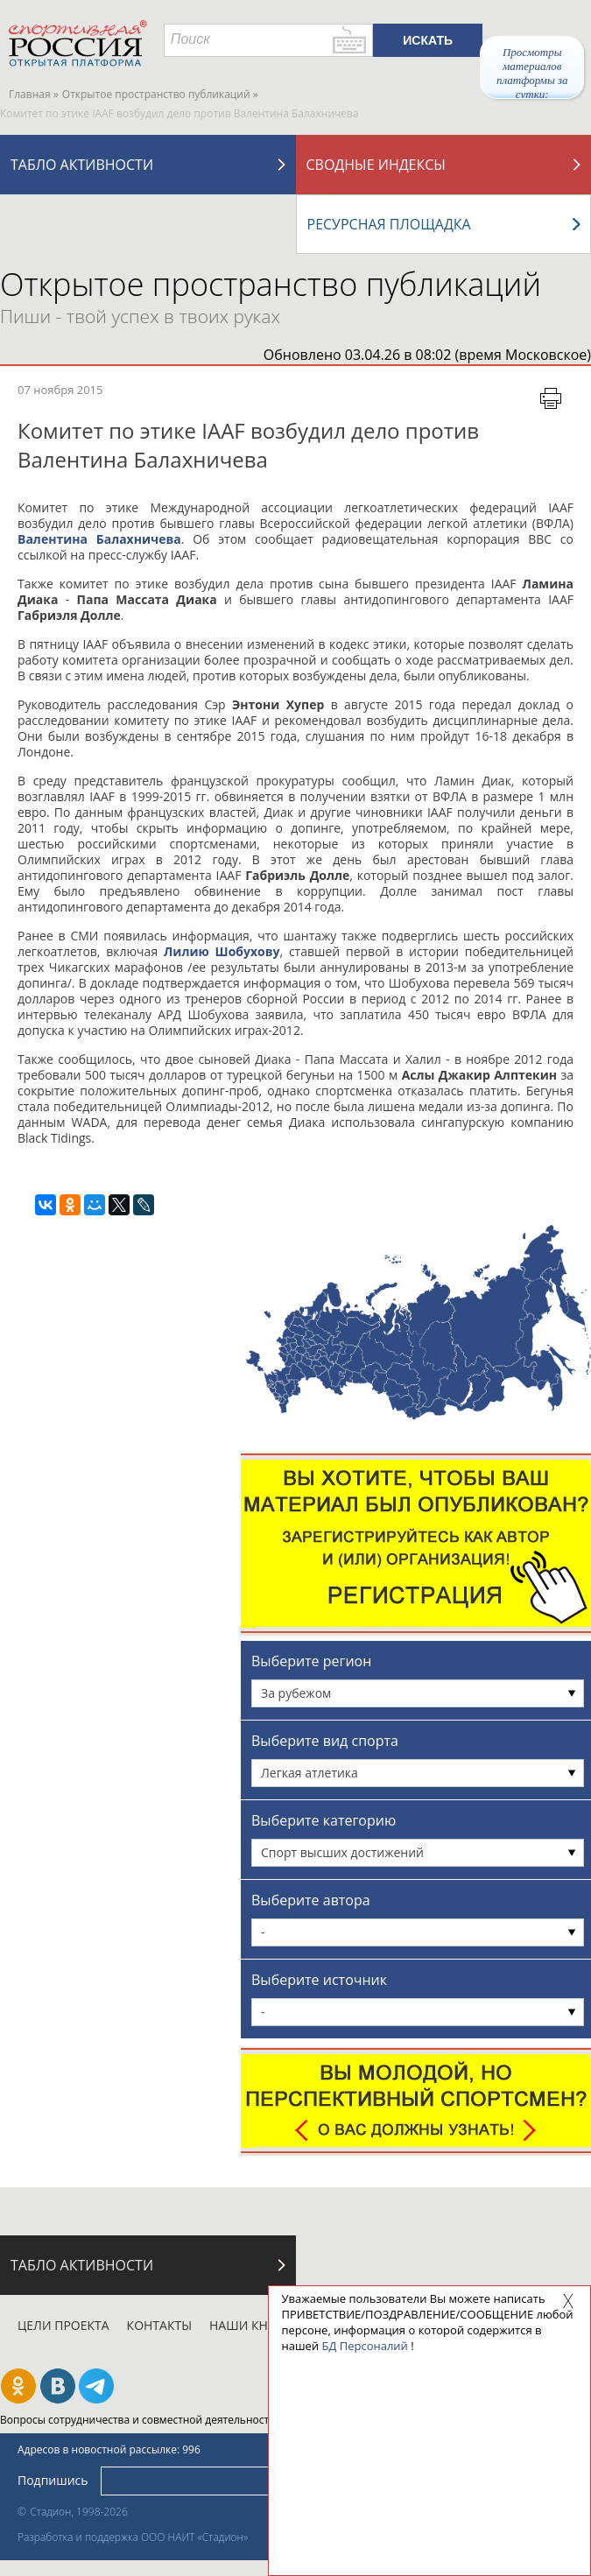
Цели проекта (63, 2325)
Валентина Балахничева (99, 539)
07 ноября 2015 (60, 390)
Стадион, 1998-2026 (79, 2511)
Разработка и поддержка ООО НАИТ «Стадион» (133, 2537)
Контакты (159, 2325)
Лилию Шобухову (222, 951)
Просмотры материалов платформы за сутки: (532, 72)
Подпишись (53, 2480)
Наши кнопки (256, 2325)
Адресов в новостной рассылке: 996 (109, 2449)
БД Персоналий (364, 2346)
